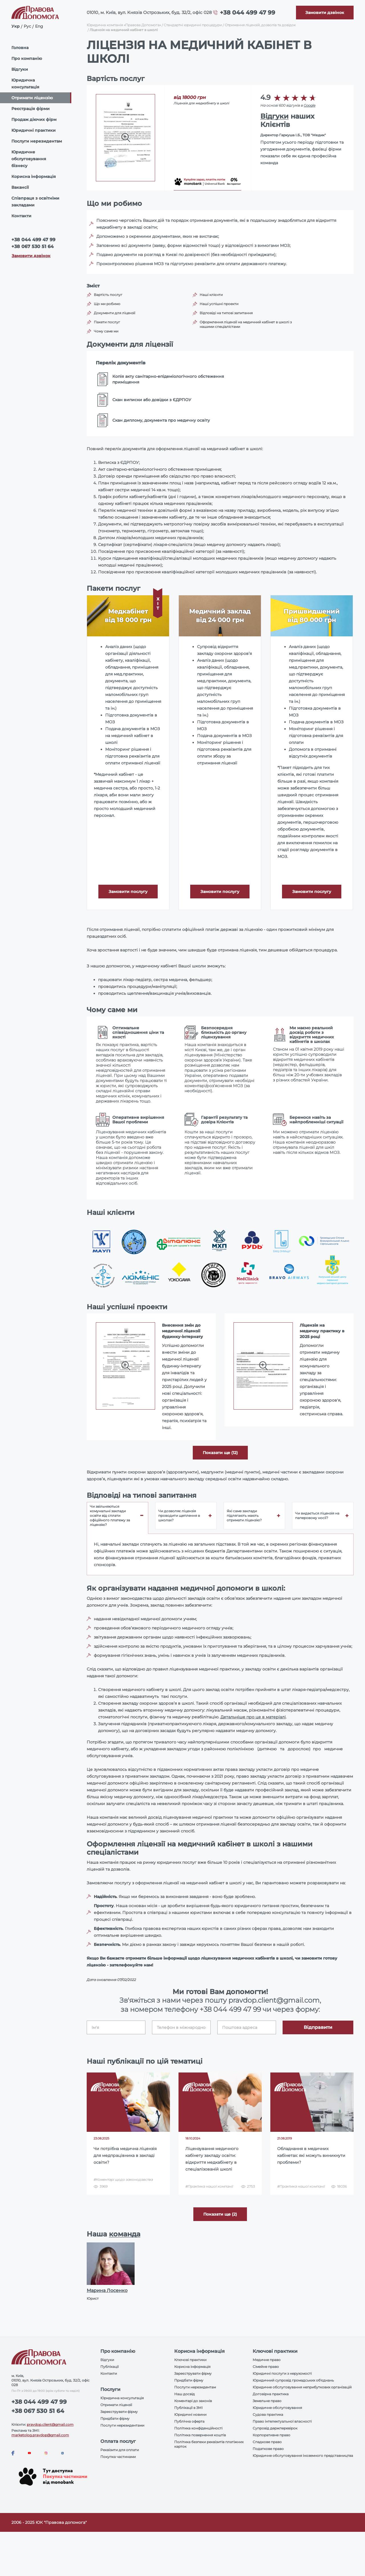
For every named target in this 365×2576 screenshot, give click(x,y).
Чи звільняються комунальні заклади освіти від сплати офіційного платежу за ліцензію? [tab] (110, 1515)
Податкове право (268, 2449)
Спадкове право (267, 2442)
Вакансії (20, 187)
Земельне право (267, 2401)
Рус (27, 26)
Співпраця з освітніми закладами (35, 202)
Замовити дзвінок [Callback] (31, 255)
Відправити (318, 2027)
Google (309, 105)
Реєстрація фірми (30, 108)
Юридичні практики (33, 130)
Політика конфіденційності (198, 2428)
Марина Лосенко (107, 2290)
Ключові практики (190, 2360)
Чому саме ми (106, 331)
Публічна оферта (189, 2421)
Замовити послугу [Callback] (128, 891)
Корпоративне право (271, 2435)
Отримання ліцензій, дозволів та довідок (260, 25)
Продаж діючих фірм (33, 119)
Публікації (109, 2366)
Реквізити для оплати (119, 2450)
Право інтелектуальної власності (282, 2421)
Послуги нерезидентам (36, 141)
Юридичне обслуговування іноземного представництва (303, 2455)
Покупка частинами (118, 2457)
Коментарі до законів (193, 2401)
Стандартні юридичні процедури (193, 25)
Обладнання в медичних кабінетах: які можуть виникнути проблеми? (311, 2155)
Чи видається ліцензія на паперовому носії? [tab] (317, 1515)
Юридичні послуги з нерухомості (282, 2373)
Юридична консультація (25, 84)
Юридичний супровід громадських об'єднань (293, 2380)
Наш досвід (184, 2394)
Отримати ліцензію (32, 97)
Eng (39, 26)
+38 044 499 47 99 (247, 12)
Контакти (21, 215)
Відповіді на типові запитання (226, 313)
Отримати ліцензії (116, 2405)
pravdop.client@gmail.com (50, 2424)
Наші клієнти (211, 295)
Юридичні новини (190, 2414)
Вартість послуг (108, 295)
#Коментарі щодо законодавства (123, 2179)
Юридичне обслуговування (277, 2408)
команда (124, 2234)
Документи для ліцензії (114, 313)
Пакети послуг (107, 322)
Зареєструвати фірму (119, 2411)
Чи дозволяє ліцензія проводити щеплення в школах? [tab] (179, 1515)
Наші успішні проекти (219, 304)
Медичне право (267, 2360)
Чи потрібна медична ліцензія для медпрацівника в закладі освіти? (125, 2155)
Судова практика (268, 2414)
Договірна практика (271, 2394)
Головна (20, 47)
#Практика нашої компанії (209, 2186)
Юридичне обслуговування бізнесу (28, 158)
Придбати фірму (114, 2418)
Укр (15, 26)
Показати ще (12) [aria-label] (220, 1452)
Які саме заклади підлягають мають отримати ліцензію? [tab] (244, 1515)
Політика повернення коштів (200, 2435)
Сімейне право (266, 2366)
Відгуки (19, 69)
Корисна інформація (33, 176)
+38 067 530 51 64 (32, 246)
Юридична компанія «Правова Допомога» (124, 25)
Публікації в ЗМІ (188, 2408)
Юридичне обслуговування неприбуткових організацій (302, 2387)
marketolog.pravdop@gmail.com (40, 2435)
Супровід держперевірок (275, 2428)
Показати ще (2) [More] (220, 2214)
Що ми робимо (107, 304)
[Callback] (325, 12)
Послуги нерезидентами (122, 2425)
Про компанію (26, 58)
